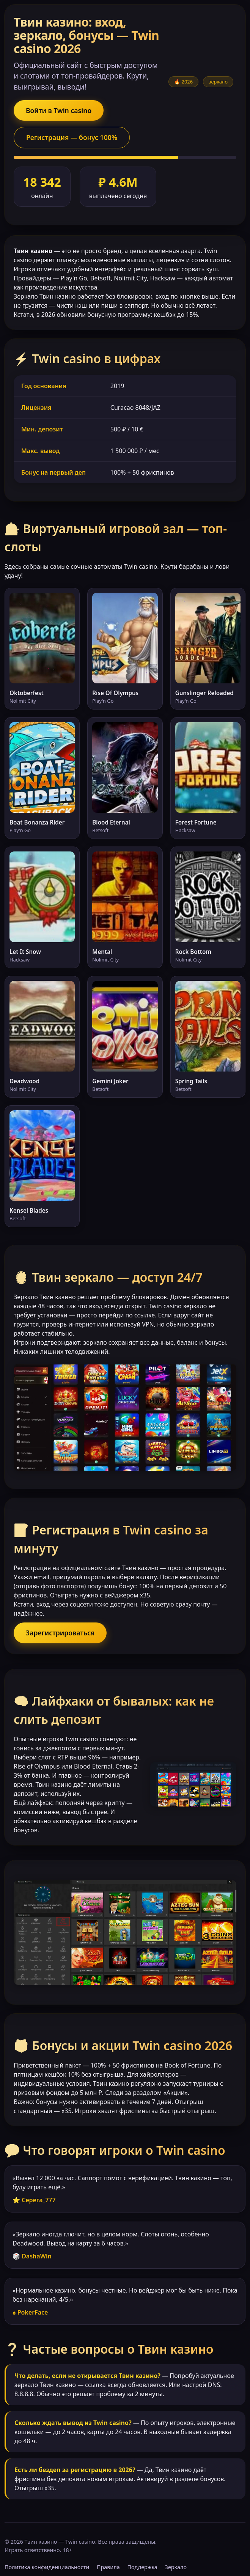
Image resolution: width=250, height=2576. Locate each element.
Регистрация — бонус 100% (71, 137)
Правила (108, 2567)
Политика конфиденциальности (47, 2567)
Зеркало (176, 2567)
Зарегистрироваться (60, 1632)
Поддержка (142, 2567)
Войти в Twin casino (58, 110)
